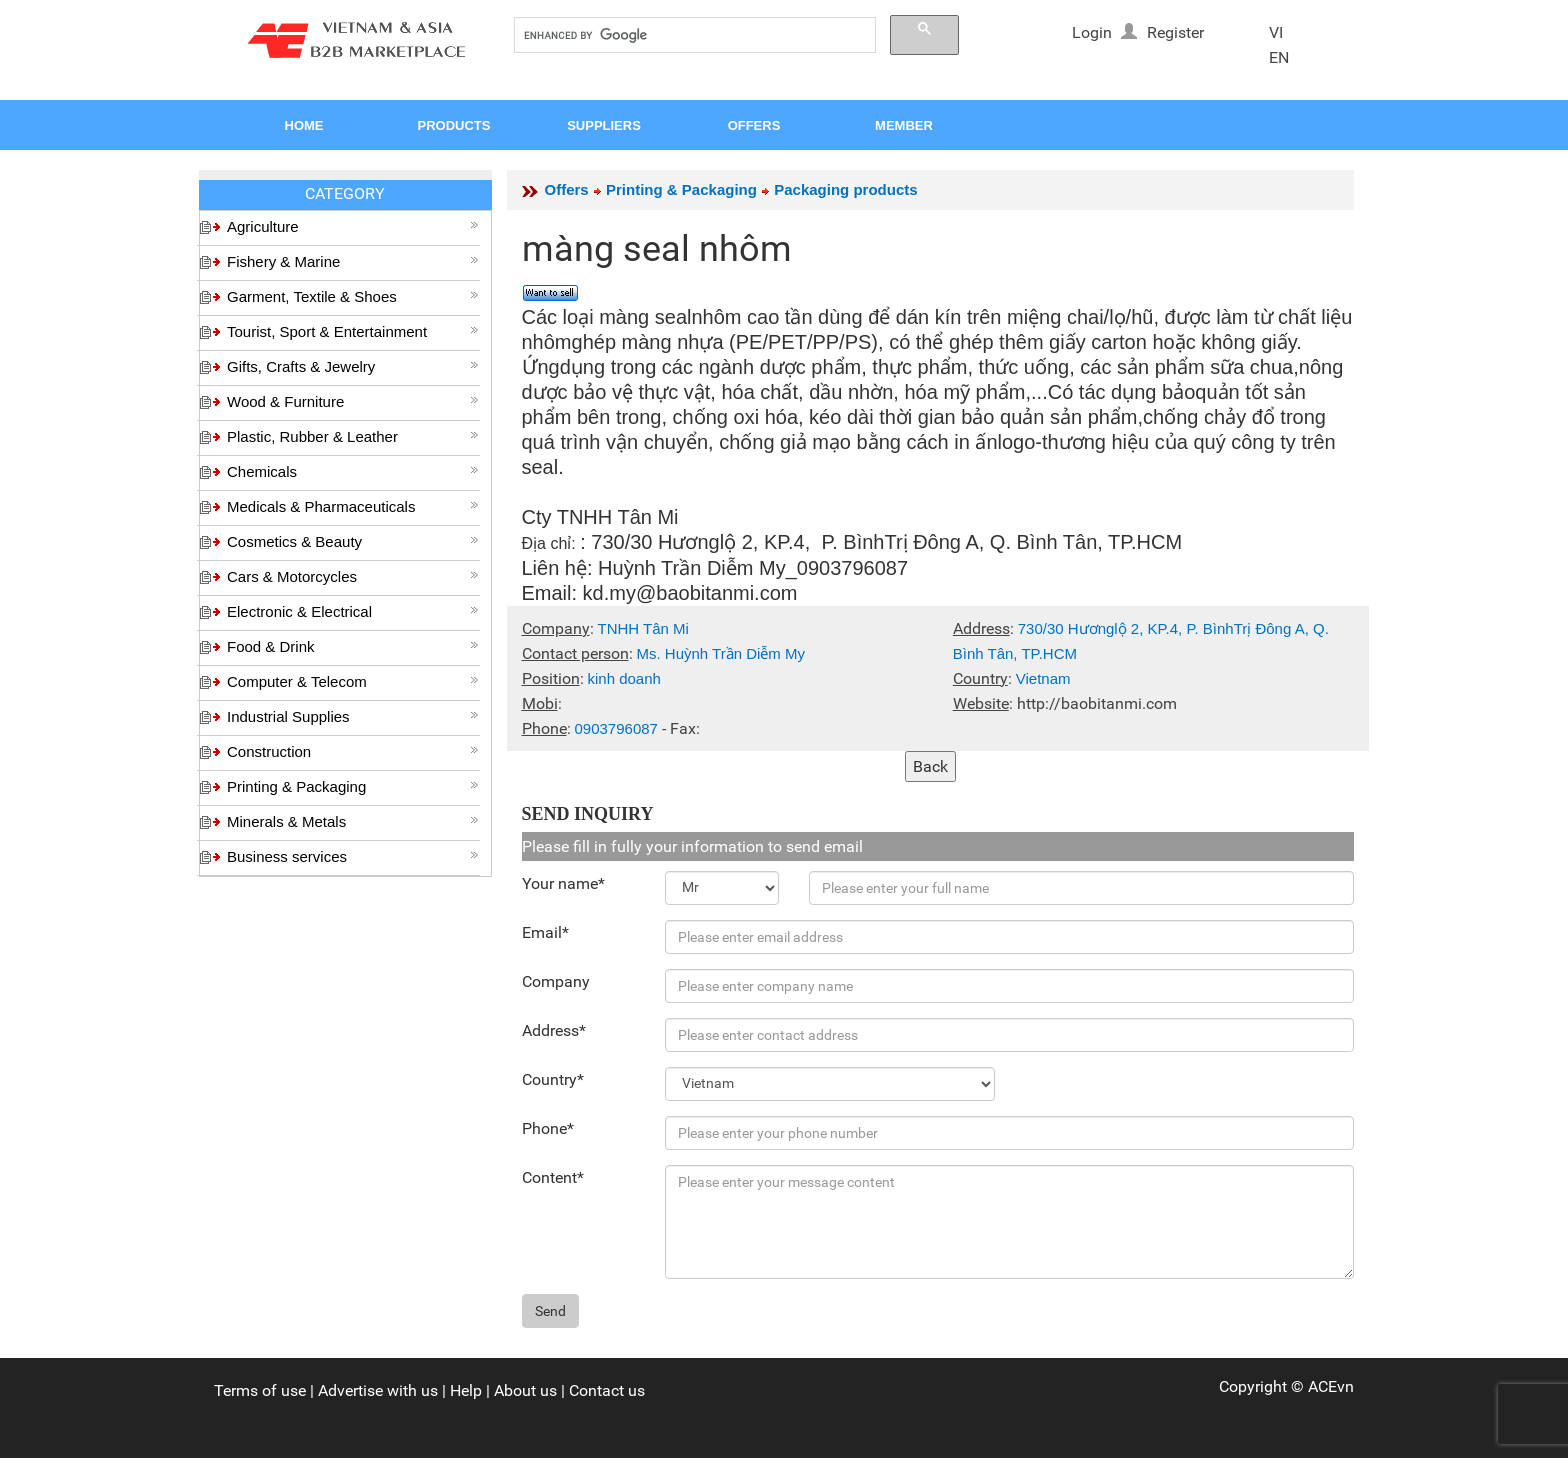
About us (525, 1390)
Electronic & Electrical (353, 611)
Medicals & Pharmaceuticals (353, 506)
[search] (693, 35)
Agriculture (353, 226)
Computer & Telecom (353, 681)
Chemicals (353, 471)
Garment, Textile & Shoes (353, 296)
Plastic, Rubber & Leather (353, 436)
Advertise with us (378, 1390)
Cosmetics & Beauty (353, 541)
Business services (353, 856)
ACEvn (1331, 1386)
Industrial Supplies (353, 716)
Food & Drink (353, 646)
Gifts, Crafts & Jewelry (353, 366)
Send (550, 1311)
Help (466, 1390)
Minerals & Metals (353, 821)
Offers (567, 189)
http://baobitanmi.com (1097, 703)
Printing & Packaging (353, 786)
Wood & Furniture (353, 401)
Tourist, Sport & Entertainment (353, 331)
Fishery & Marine (353, 261)
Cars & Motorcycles (353, 576)
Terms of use (260, 1390)
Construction (353, 751)
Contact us (607, 1390)
